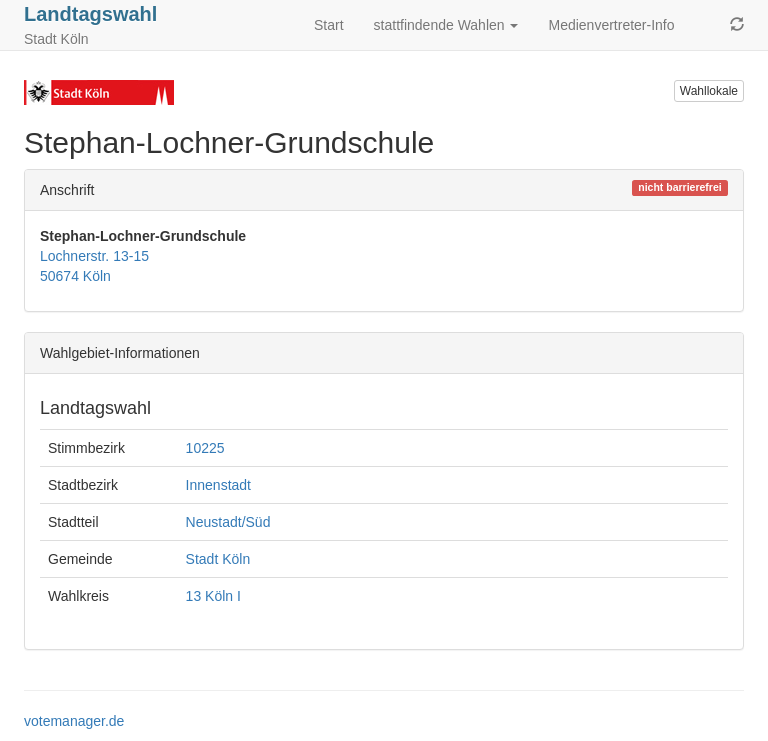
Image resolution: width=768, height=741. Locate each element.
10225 (205, 448)
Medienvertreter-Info (611, 25)
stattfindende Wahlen (446, 25)
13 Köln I (213, 596)
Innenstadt (218, 485)
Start (329, 25)
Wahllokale (709, 91)
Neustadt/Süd (228, 522)
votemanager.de (74, 721)
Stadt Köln (218, 559)
